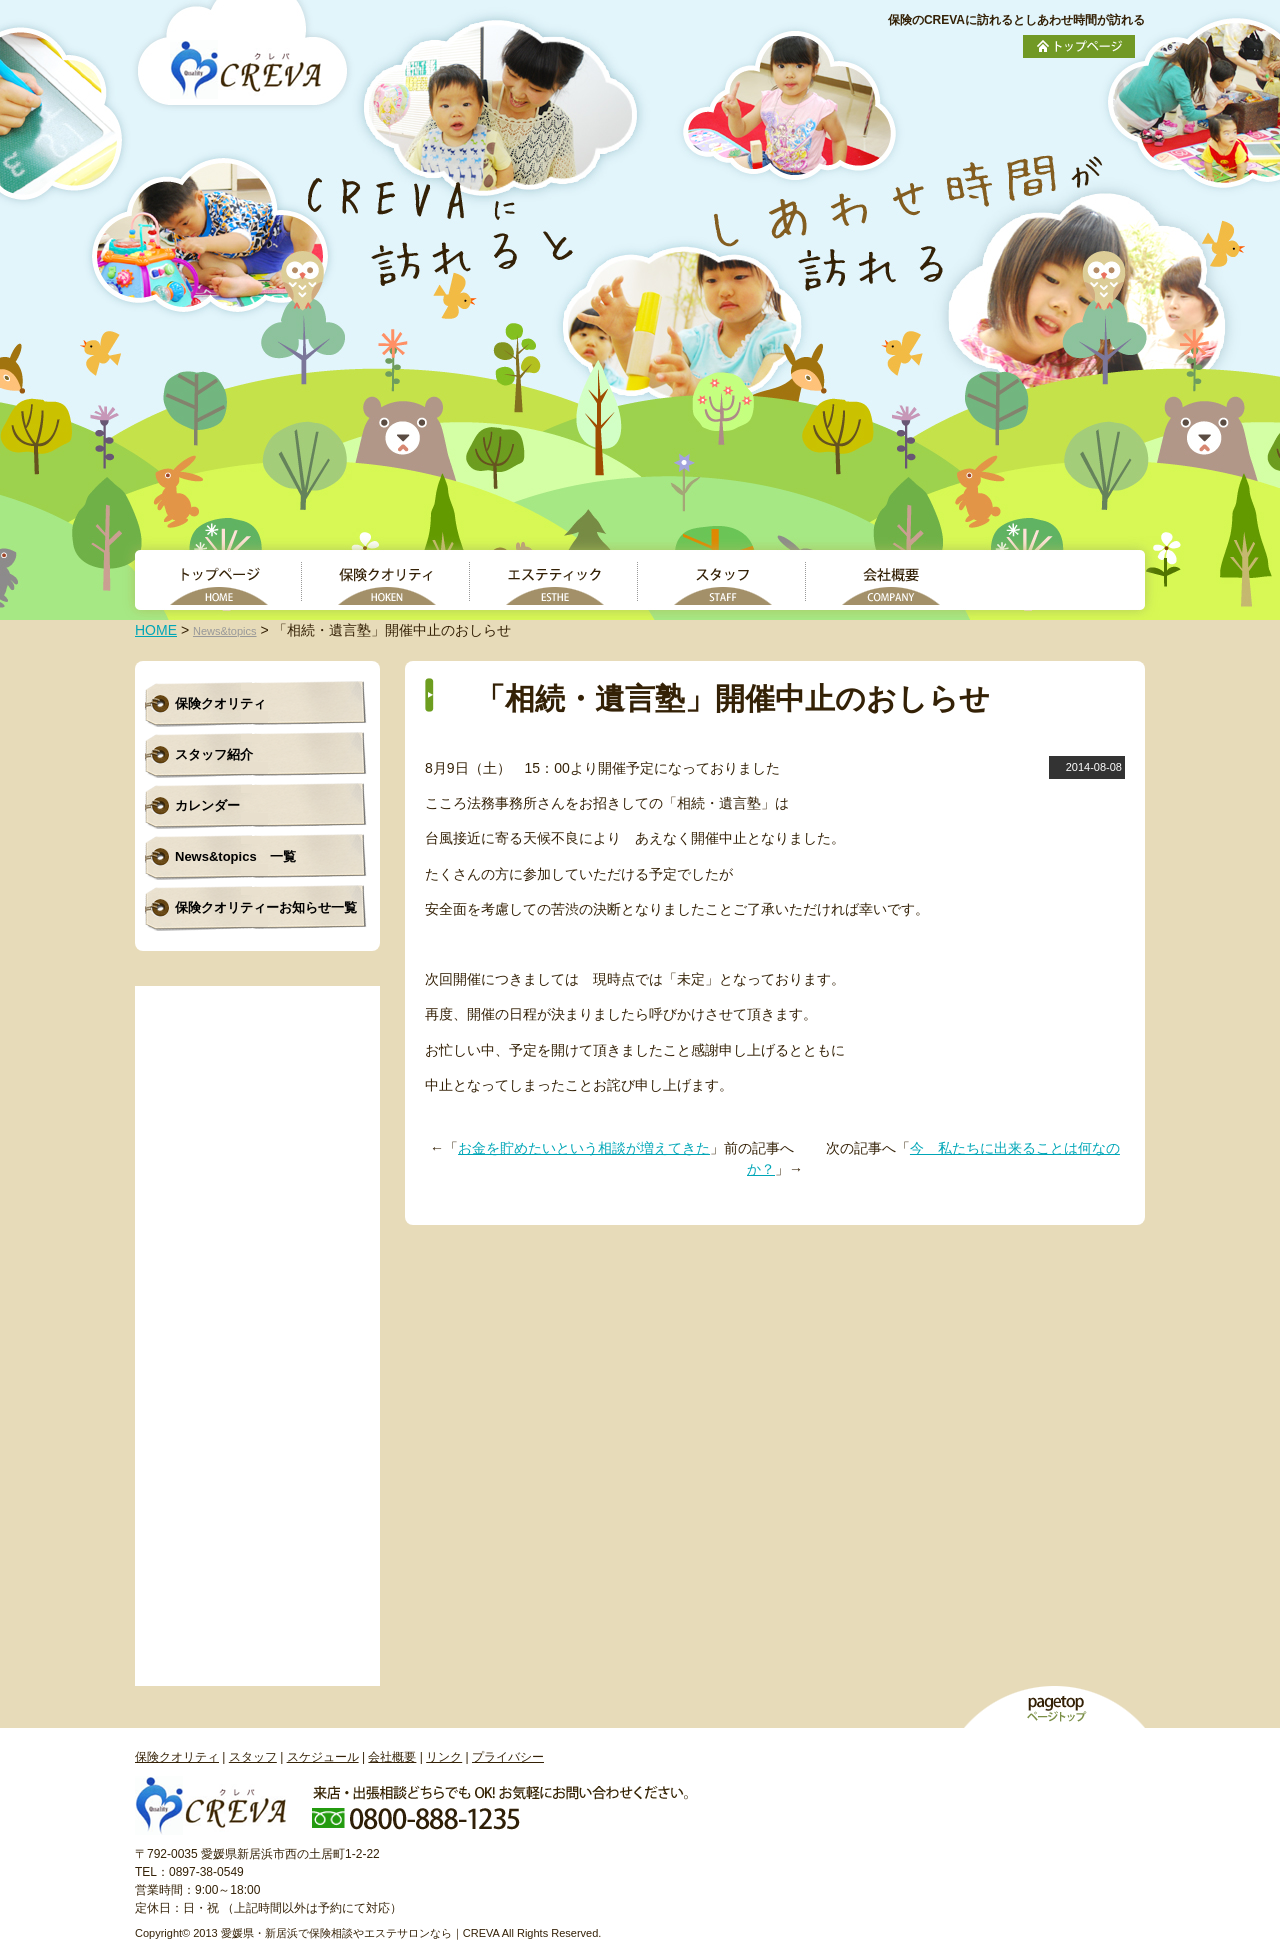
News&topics (225, 631)
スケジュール (323, 1757)
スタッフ (253, 1757)
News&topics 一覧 (235, 856)
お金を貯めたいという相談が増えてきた (584, 1148)
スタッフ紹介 (214, 754)
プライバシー (508, 1757)
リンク (444, 1757)
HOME (156, 630)
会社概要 (392, 1757)
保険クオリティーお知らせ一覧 (266, 907)
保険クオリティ (220, 703)
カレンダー (207, 805)
